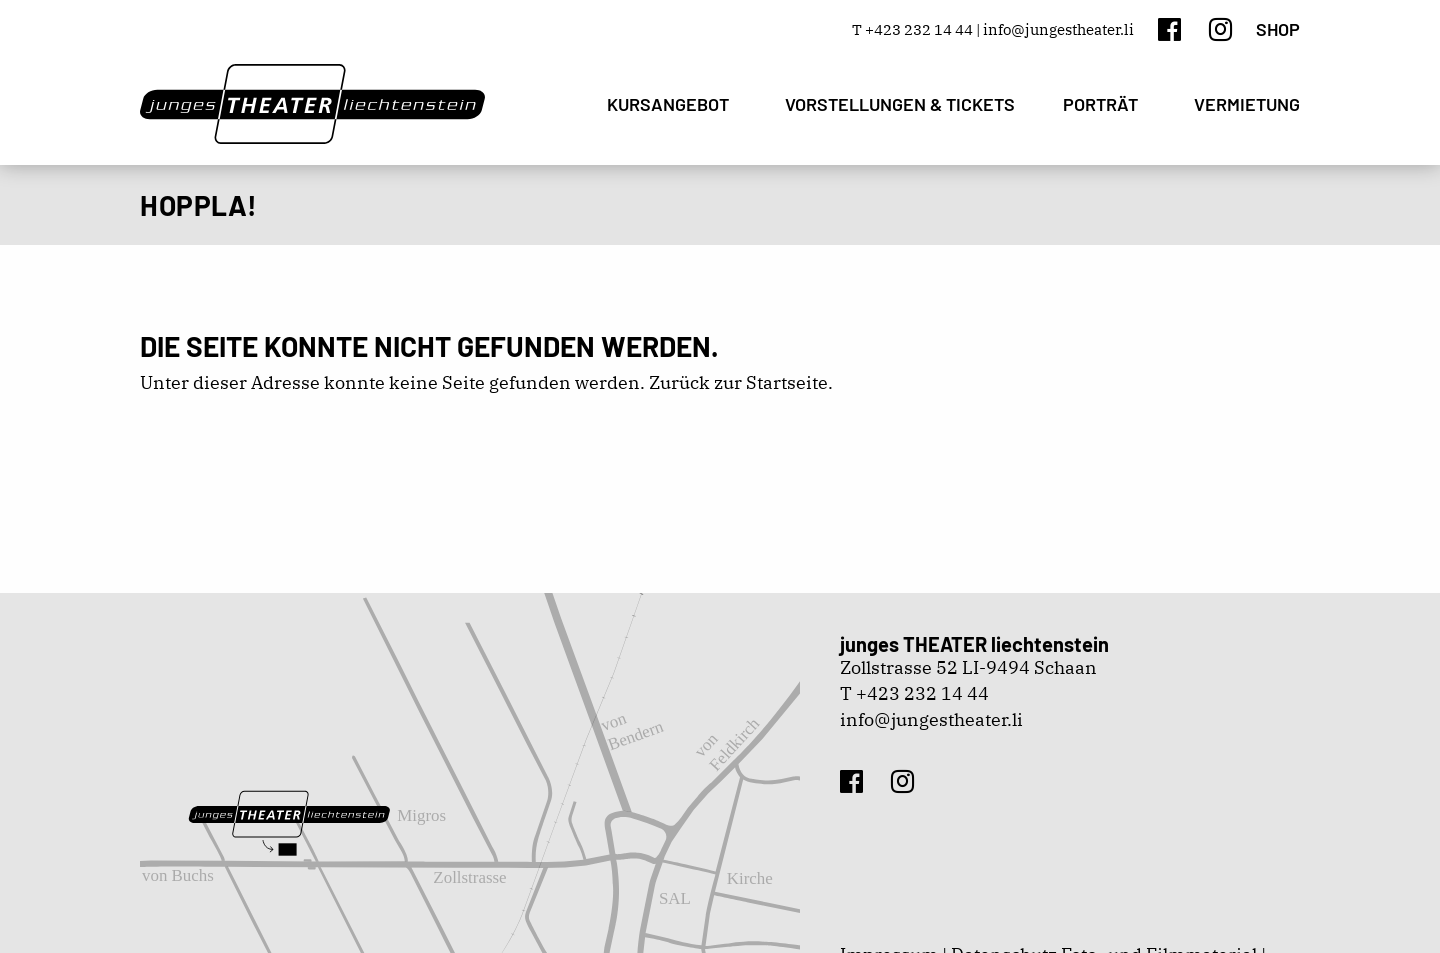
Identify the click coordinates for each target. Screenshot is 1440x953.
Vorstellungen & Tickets (900, 104)
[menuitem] (672, 104)
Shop (1278, 29)
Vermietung (1247, 104)
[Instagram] (1220, 28)
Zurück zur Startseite (738, 382)
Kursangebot (668, 104)
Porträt (1100, 104)
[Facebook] (1169, 28)
